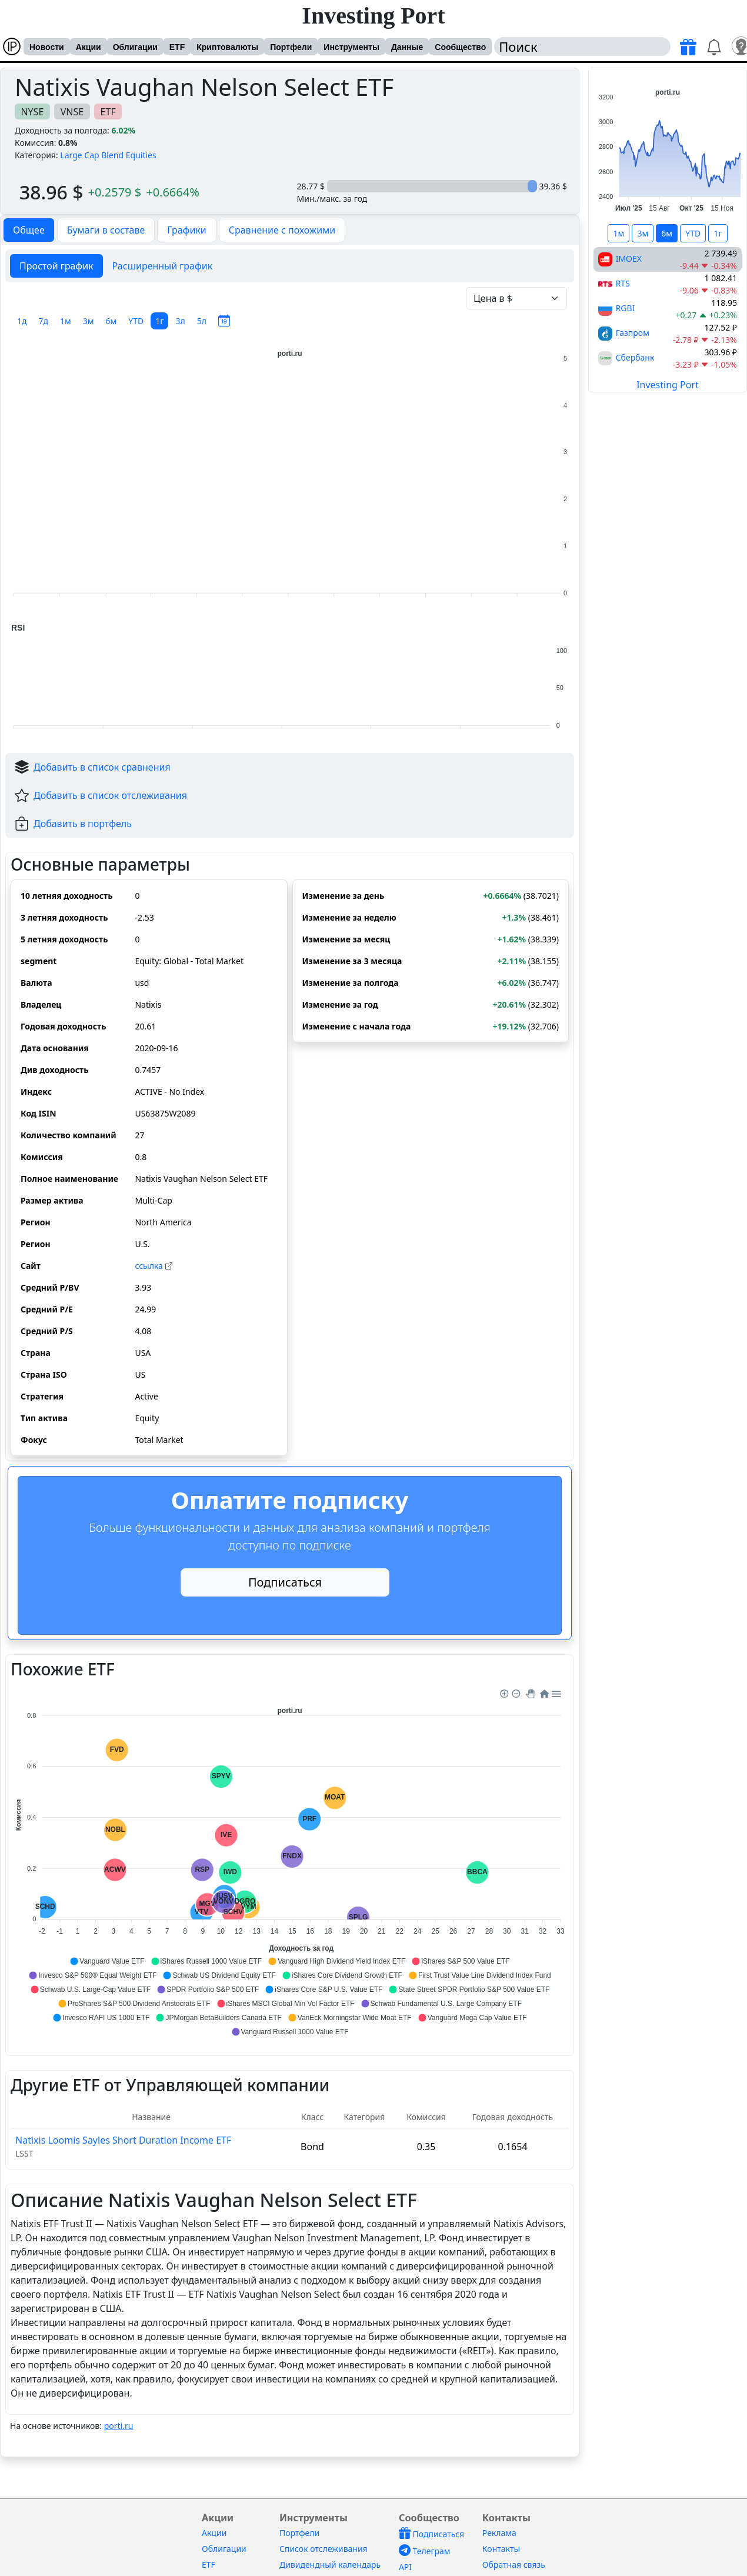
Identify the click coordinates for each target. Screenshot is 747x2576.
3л (180, 320)
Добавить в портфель (83, 823)
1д (22, 320)
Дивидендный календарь (330, 2564)
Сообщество (460, 47)
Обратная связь (513, 2564)
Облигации (135, 47)
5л (201, 320)
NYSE (32, 111)
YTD (136, 320)
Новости (46, 47)
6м (111, 320)
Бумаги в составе (106, 230)
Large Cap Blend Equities (108, 155)
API (405, 2566)
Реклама (499, 2532)
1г (159, 320)
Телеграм (425, 2551)
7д (44, 320)
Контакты (501, 2548)
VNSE (72, 111)
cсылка (153, 1265)
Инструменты (351, 47)
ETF (177, 47)
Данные (407, 47)
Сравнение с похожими (282, 230)
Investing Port (373, 15)
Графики (186, 230)
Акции (88, 47)
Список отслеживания (323, 2548)
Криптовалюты (227, 47)
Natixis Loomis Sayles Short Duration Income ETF (123, 2140)
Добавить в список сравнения (102, 767)
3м (88, 320)
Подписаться (285, 1582)
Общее (29, 230)
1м (65, 320)
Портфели (291, 47)
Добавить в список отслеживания (110, 795)
